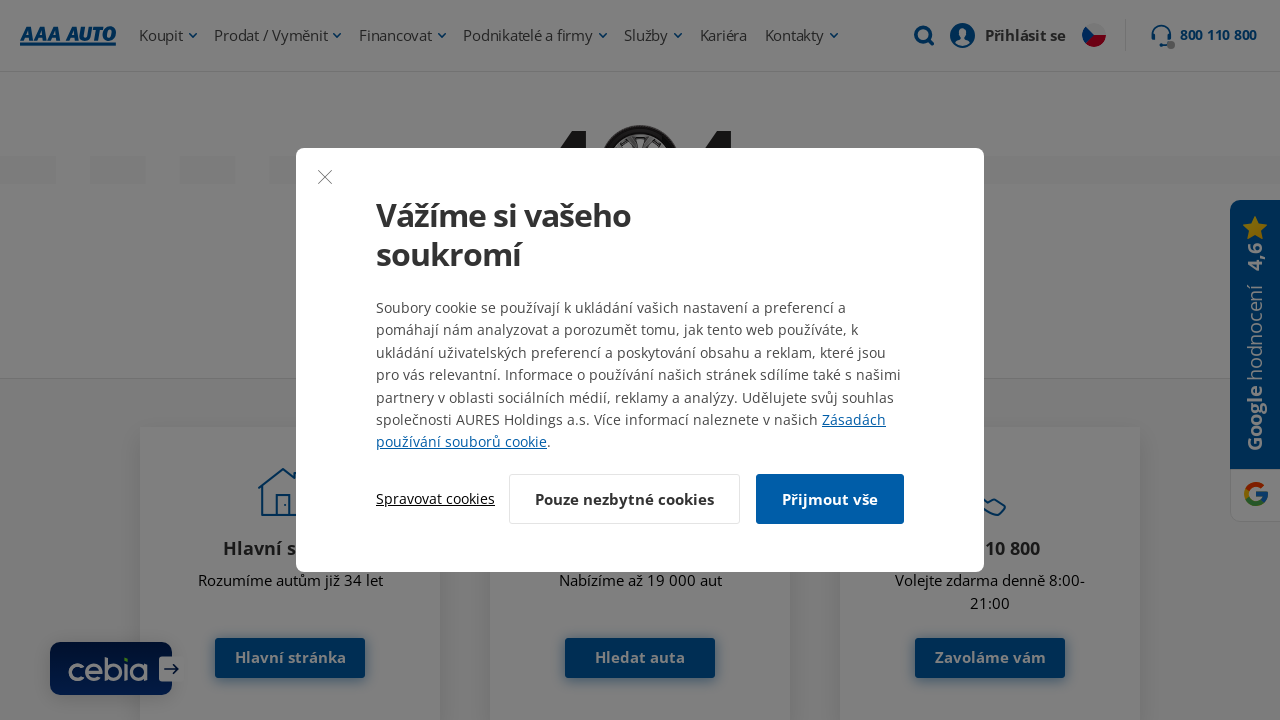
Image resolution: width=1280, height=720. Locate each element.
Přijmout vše (830, 499)
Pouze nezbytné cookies (624, 499)
